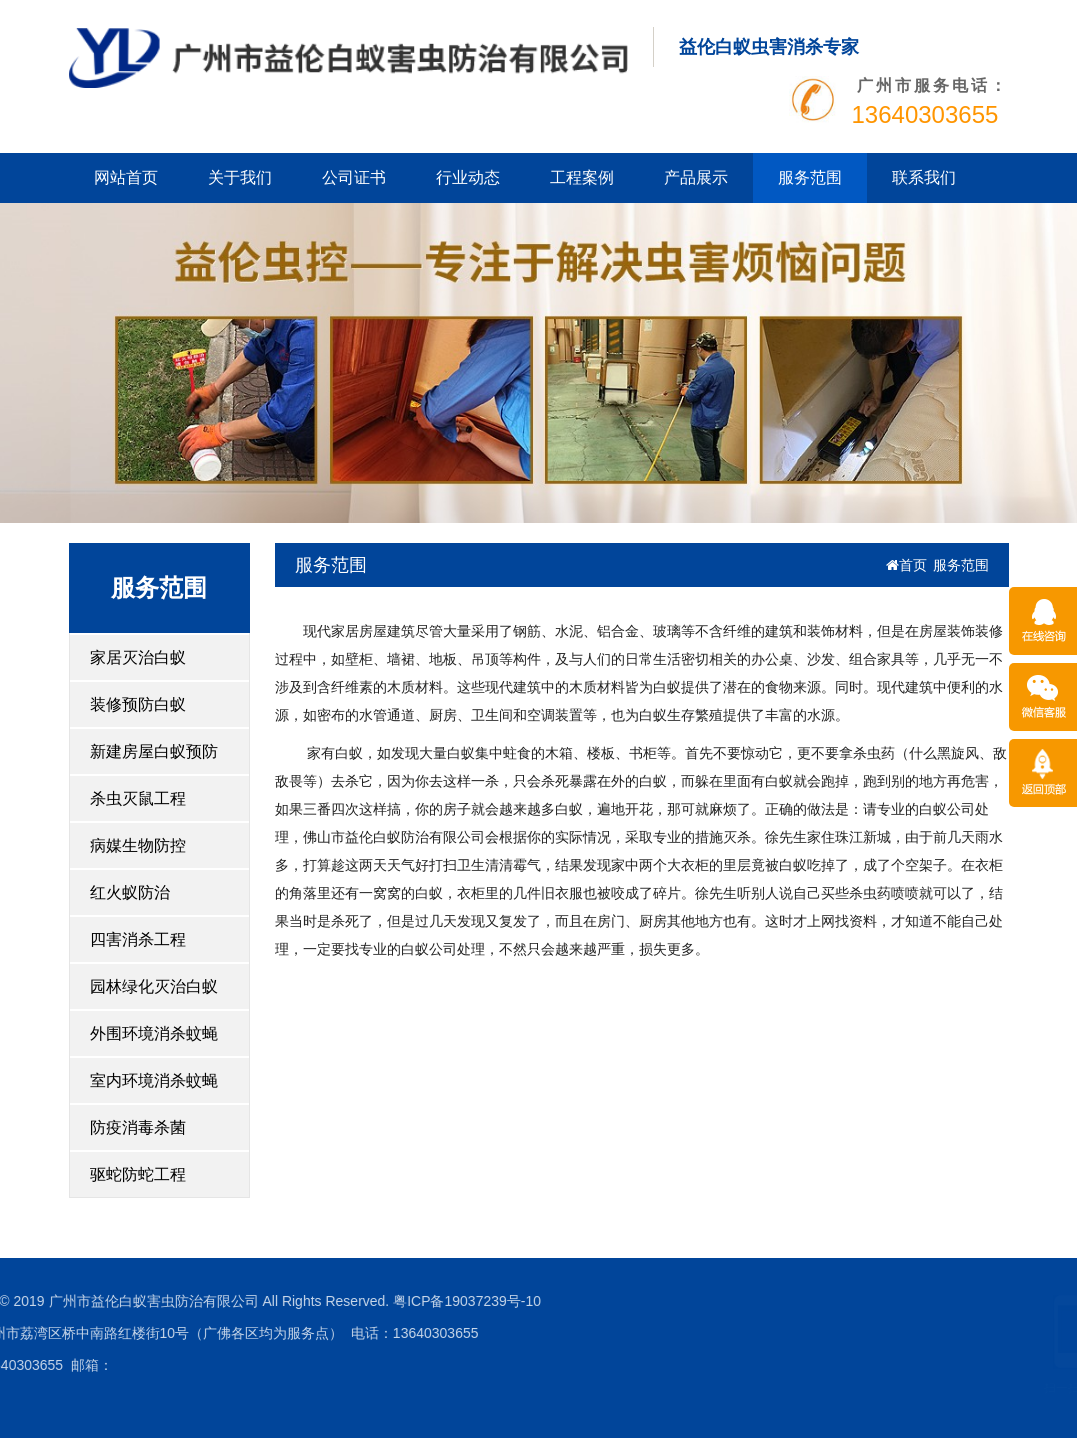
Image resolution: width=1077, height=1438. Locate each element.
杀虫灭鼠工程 (138, 798)
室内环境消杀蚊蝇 (154, 1080)
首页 (906, 565)
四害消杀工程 (138, 939)
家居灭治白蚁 (138, 657)
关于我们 (240, 177)
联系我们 (924, 177)
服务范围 (810, 177)
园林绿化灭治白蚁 (154, 986)
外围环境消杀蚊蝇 (154, 1033)
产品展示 (696, 177)
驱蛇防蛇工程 (138, 1174)
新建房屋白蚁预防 (154, 751)
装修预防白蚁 (138, 704)
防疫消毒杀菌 (138, 1127)
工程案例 (582, 177)
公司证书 (354, 177)
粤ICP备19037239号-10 (298, 1301)
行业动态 (468, 177)
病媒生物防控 (138, 845)
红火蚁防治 (130, 892)
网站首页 (126, 177)
